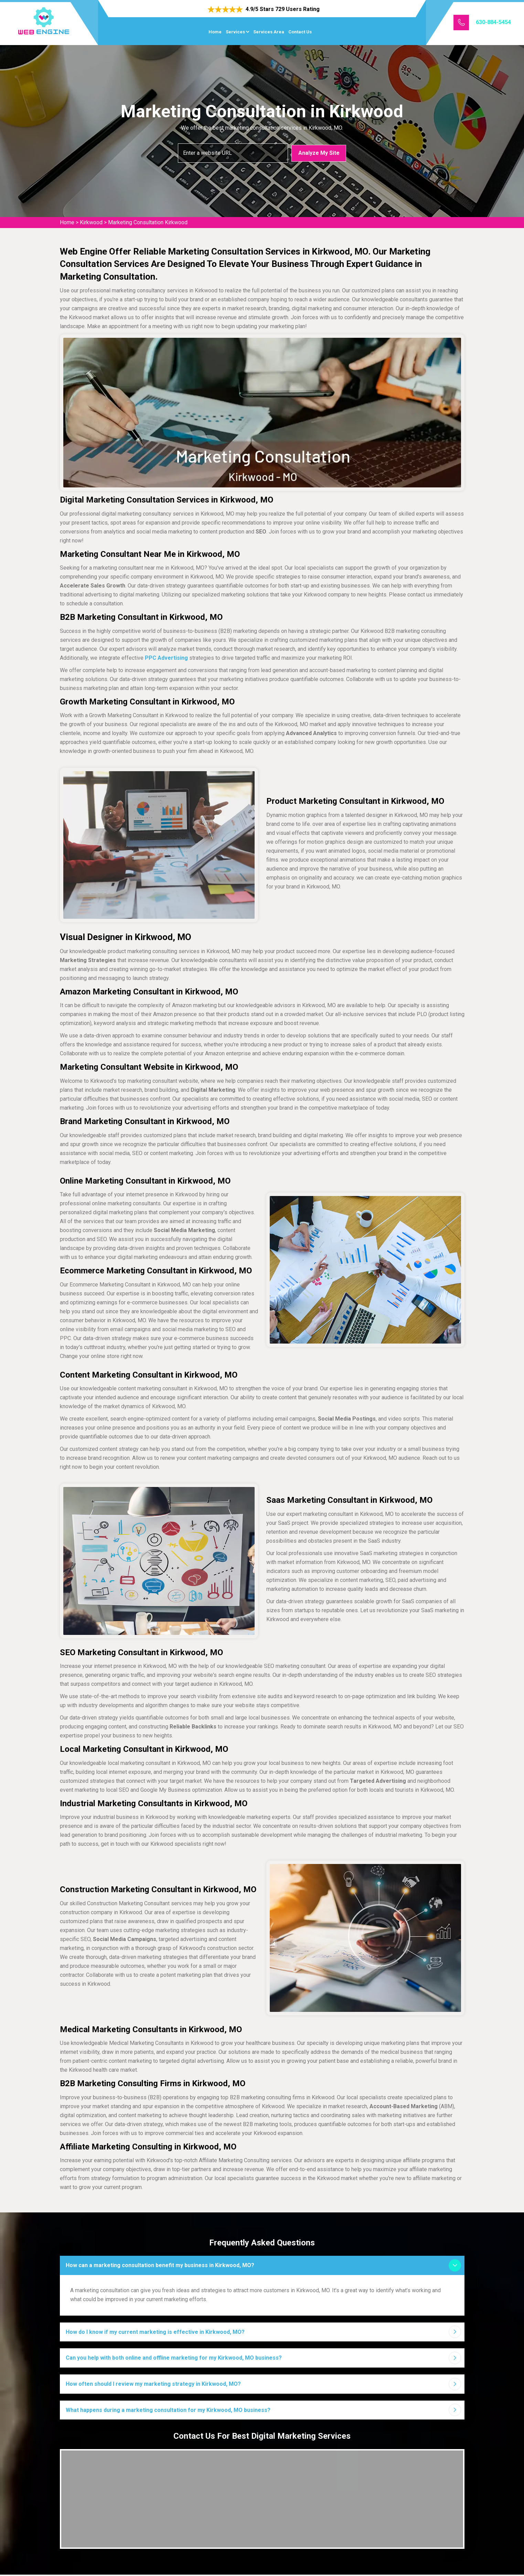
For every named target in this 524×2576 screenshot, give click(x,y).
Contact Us (300, 31)
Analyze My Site (319, 152)
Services (235, 31)
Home (215, 31)
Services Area (268, 31)
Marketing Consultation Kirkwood (148, 222)
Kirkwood (91, 222)
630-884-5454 (493, 22)
